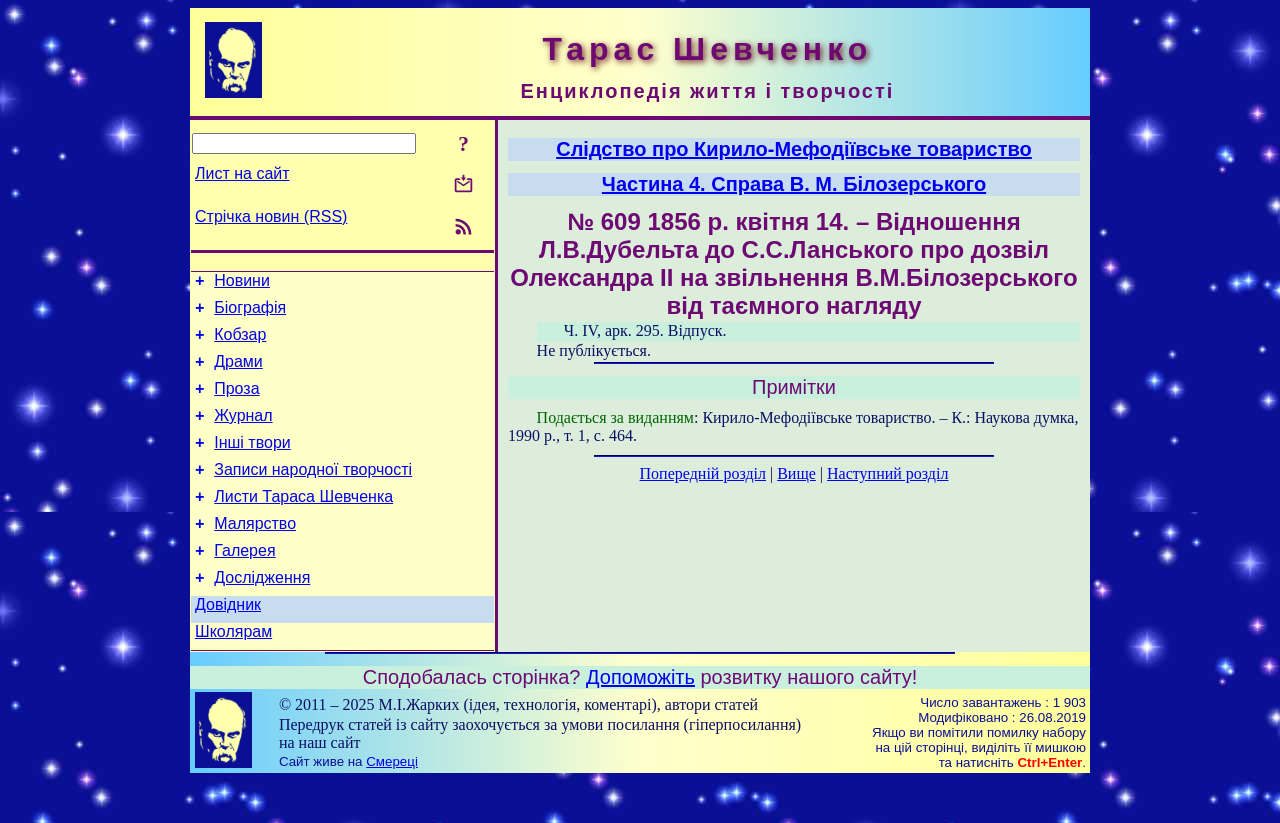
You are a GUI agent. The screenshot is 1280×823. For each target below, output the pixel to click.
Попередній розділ (703, 473)
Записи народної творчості (313, 493)
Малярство (255, 553)
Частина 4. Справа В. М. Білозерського (794, 184)
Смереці (392, 803)
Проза (236, 403)
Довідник (228, 643)
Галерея (244, 583)
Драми (238, 373)
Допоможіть (640, 719)
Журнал (243, 433)
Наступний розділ (887, 473)
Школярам (233, 673)
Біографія (250, 313)
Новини (242, 283)
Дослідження (262, 613)
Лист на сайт (242, 173)
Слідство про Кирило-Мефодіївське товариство (794, 149)
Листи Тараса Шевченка (303, 523)
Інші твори (252, 463)
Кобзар (240, 343)
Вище (796, 473)
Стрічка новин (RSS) (271, 216)
